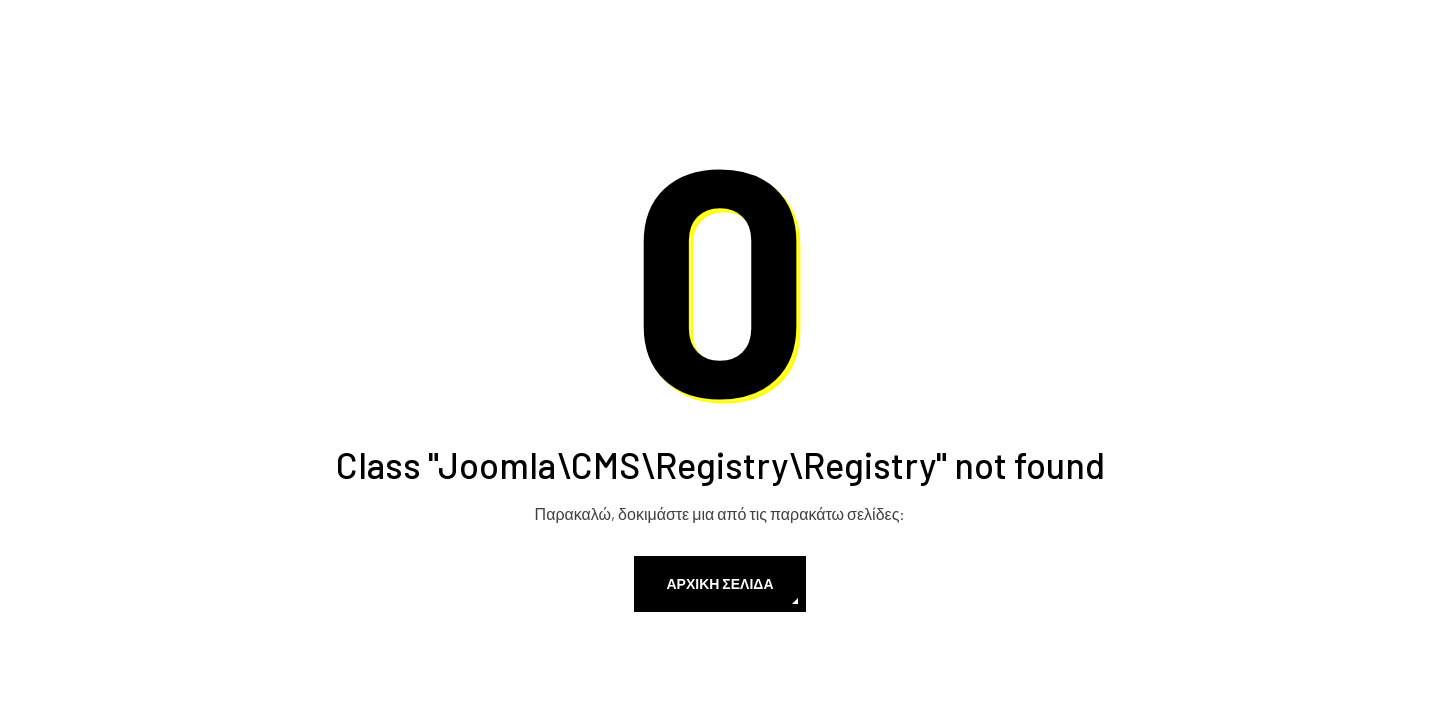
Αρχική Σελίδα (719, 583)
